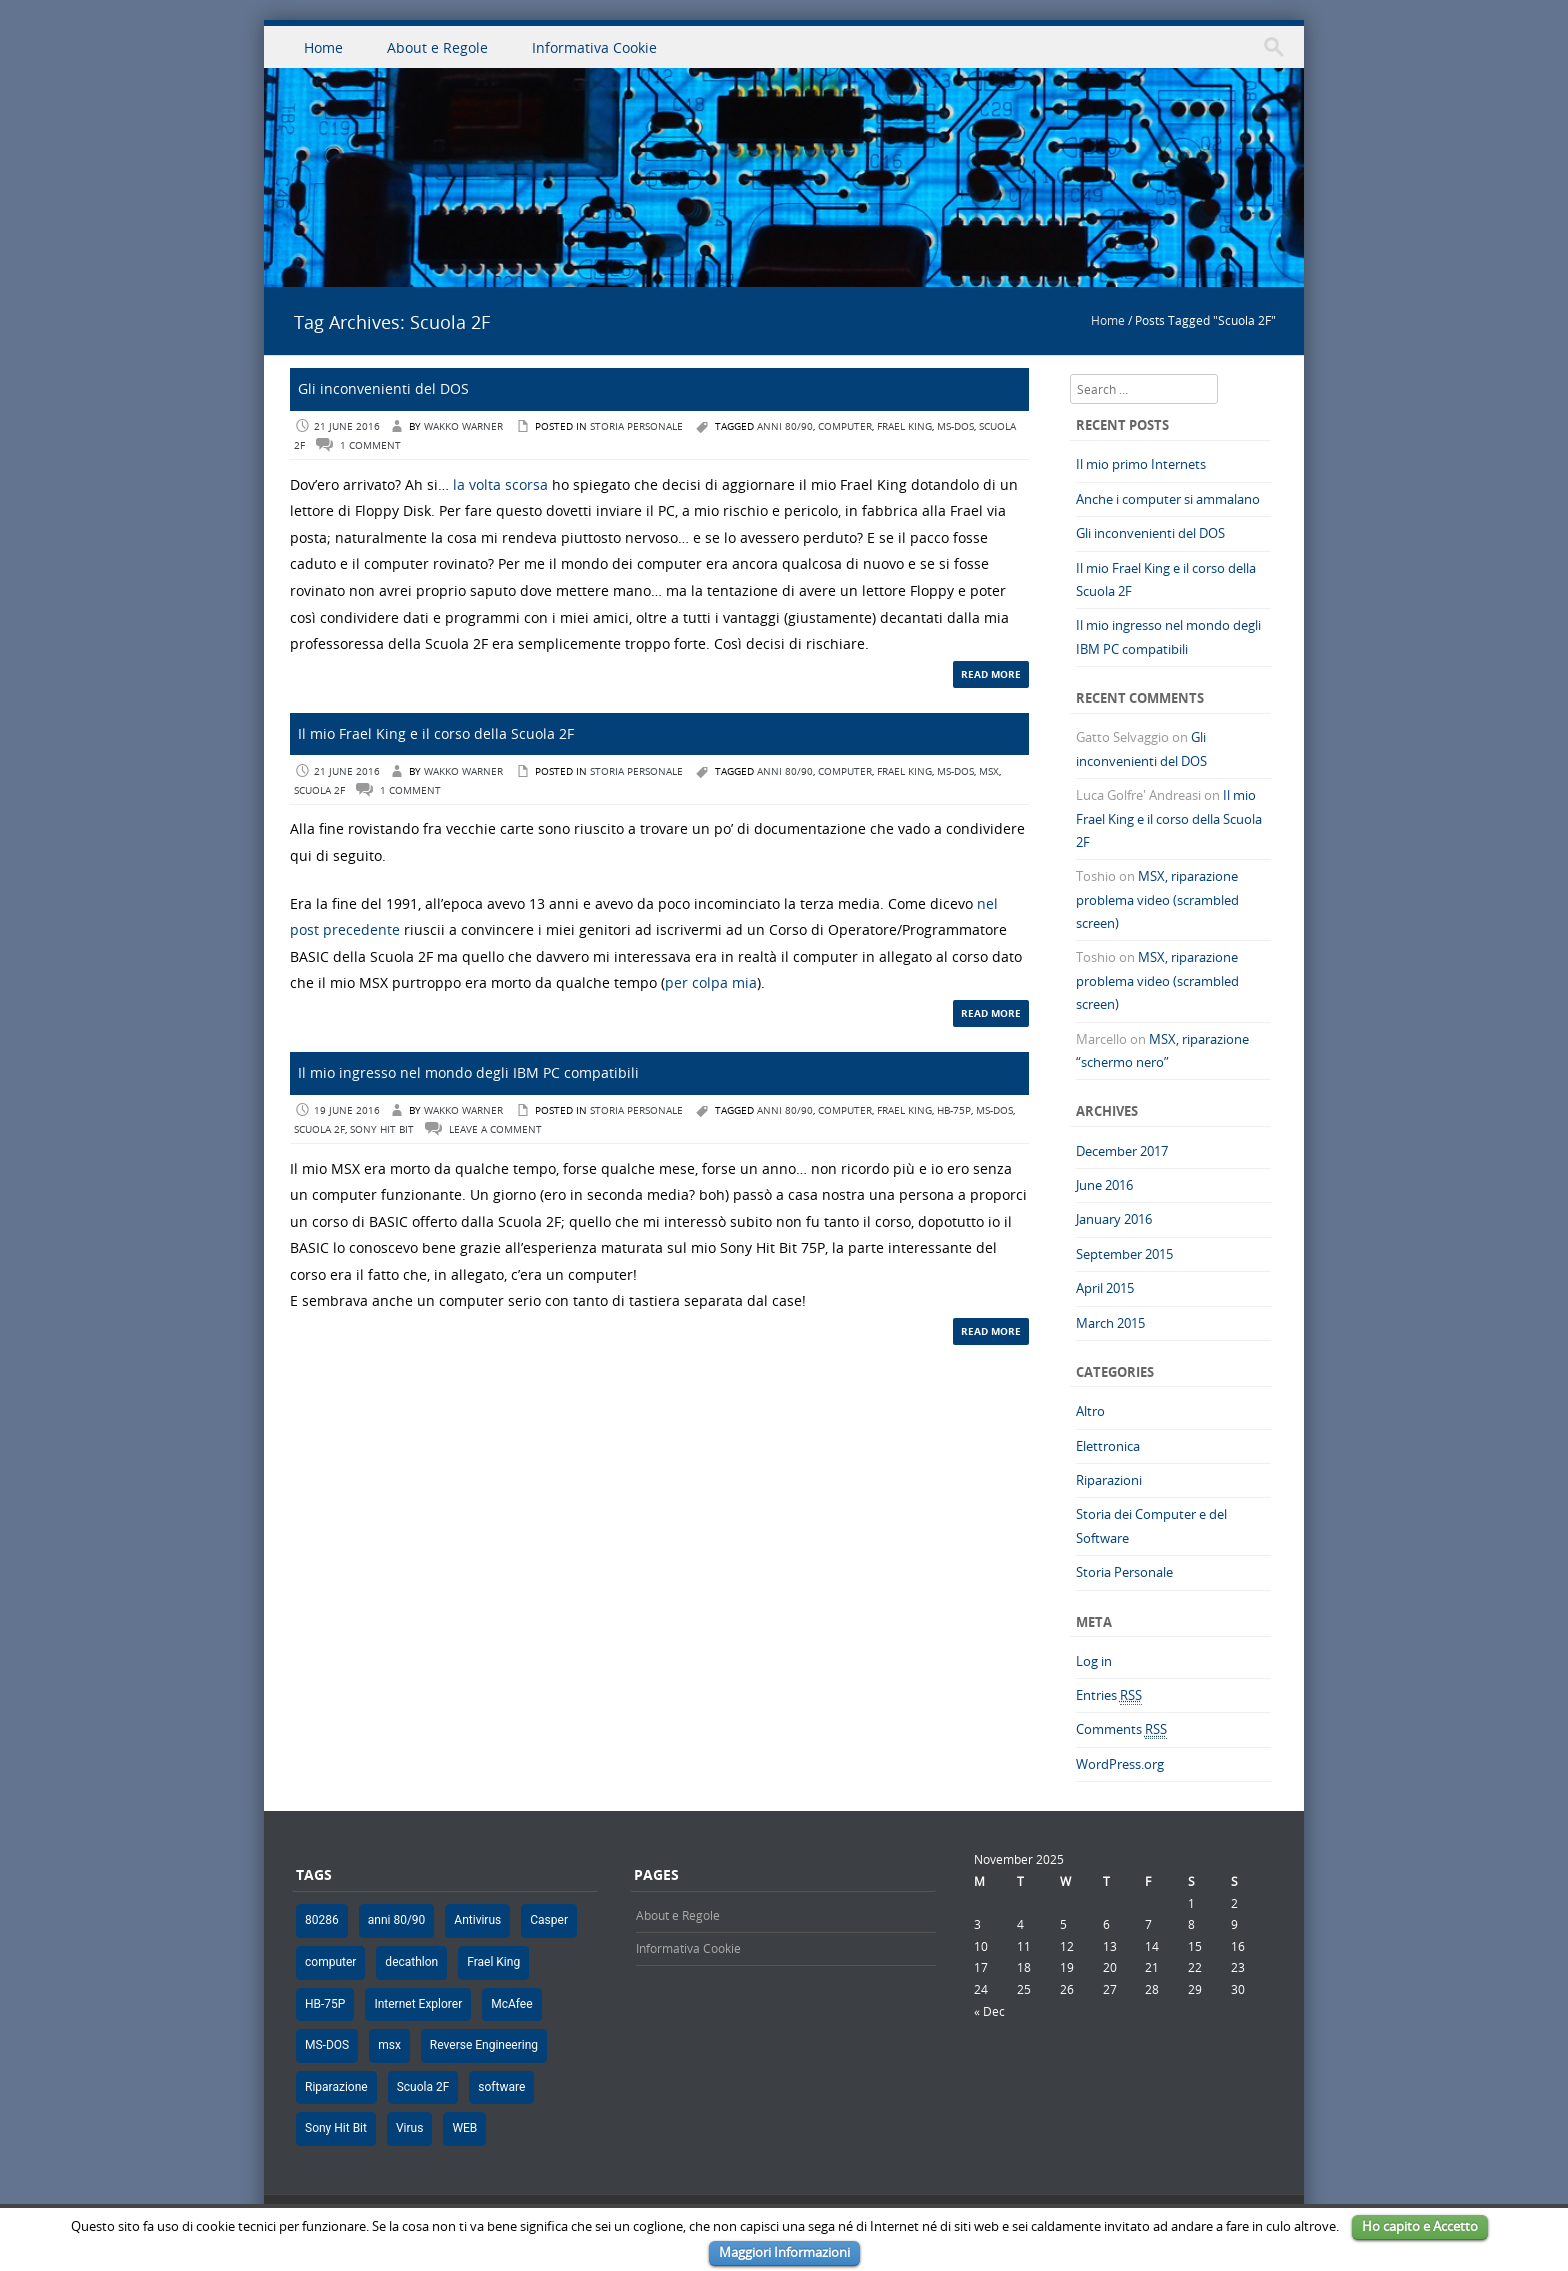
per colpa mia (711, 982)
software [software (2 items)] (501, 2087)
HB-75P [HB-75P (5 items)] (325, 2004)
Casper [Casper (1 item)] (549, 1920)
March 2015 (1110, 1323)
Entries (1109, 1695)
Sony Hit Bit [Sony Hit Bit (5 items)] (336, 2128)
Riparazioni (1109, 1480)
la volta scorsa (500, 484)
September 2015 (1124, 1254)
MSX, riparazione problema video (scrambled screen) (1157, 899)
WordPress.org (1120, 1764)
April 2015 (1105, 1288)
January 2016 (1114, 1219)
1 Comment (370, 445)
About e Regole (437, 47)
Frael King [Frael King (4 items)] (493, 1962)
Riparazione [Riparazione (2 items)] (336, 2087)
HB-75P (954, 1110)
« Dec (989, 2011)
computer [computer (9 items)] (330, 1962)
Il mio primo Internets (1141, 464)
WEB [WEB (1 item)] (464, 2128)
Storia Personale (636, 426)
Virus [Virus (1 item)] (409, 2128)
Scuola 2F (319, 790)
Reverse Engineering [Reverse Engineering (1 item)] (484, 2045)
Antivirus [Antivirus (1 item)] (477, 1920)
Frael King (904, 426)
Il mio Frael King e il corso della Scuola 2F (436, 733)
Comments (1121, 1729)
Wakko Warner (463, 426)
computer (845, 426)
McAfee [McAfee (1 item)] (511, 2004)
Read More (991, 674)
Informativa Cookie (594, 47)
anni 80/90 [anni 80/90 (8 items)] (397, 1920)
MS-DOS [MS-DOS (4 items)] (327, 2045)
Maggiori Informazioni (784, 2252)
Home (323, 47)
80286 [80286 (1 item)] (322, 1920)
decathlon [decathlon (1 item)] (411, 1962)
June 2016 (1104, 1185)
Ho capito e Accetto (1420, 2226)
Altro (1090, 1411)
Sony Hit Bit (382, 1129)
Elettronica (1108, 1446)
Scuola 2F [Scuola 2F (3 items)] (423, 2087)
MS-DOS (955, 426)
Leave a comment (495, 1129)
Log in (1094, 1661)
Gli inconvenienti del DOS (383, 388)
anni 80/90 (785, 426)
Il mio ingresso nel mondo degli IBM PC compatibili (468, 1072)
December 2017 (1122, 1151)
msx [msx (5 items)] (389, 2045)
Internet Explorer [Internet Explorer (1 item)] (418, 2004)
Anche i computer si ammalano (1168, 499)
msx (989, 771)
